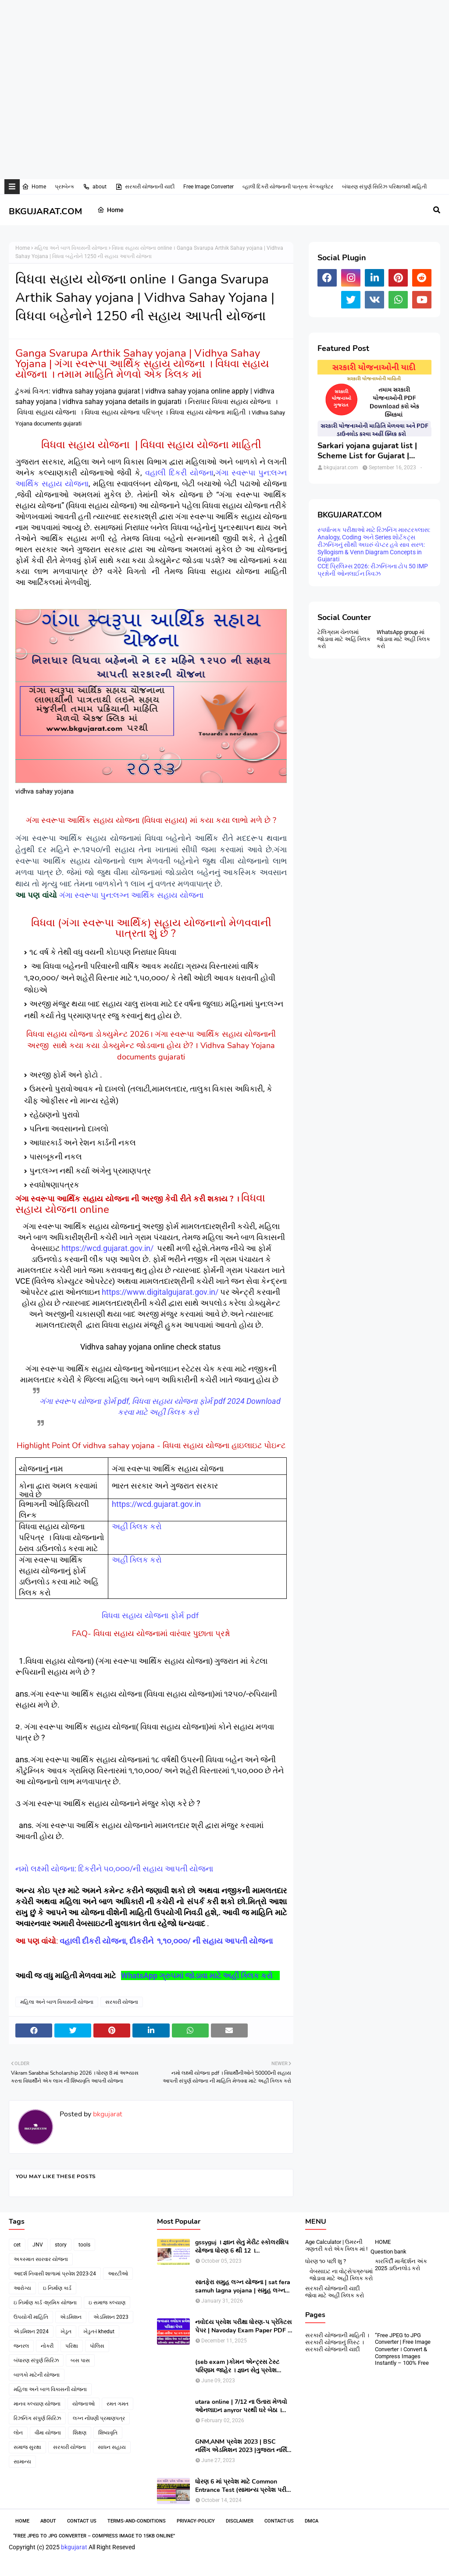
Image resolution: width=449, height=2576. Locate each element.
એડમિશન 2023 (110, 2317)
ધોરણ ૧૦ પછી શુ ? (325, 2261)
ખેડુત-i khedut (98, 2331)
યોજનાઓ (83, 2404)
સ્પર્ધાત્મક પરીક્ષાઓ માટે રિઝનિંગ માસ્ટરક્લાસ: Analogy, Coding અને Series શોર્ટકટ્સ (373, 533)
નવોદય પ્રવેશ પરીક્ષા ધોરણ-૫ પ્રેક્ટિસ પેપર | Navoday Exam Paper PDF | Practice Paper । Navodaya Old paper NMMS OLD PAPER (243, 2326)
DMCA (311, 2521)
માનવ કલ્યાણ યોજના (37, 2404)
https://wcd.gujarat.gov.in (156, 1504)
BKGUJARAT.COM (45, 211)
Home (34, 186)
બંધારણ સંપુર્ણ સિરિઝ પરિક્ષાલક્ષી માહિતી (384, 187)
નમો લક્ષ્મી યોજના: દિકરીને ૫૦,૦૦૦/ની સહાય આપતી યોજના (115, 1868)
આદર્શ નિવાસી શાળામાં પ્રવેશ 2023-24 (55, 2274)
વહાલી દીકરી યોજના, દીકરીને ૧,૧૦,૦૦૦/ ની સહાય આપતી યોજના (167, 1940)
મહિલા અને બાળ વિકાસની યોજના (70, 248)
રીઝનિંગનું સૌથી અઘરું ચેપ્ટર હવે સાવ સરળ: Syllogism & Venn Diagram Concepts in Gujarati (371, 552)
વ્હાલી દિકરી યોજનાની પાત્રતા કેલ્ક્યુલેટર (287, 187)
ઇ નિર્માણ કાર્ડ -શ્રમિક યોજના (45, 2303)
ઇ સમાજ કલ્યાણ (107, 2303)
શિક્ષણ (79, 2433)
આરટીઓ (118, 2274)
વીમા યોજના (48, 2433)
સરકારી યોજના (121, 2002)
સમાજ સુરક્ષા (27, 2447)
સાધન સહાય (112, 2447)
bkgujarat (106, 2114)
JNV (37, 2245)
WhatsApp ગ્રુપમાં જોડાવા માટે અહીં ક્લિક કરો (197, 1975)
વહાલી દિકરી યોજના (179, 472)
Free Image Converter (208, 187)
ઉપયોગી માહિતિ (31, 2317)
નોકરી (47, 2346)
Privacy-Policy (196, 2521)
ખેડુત (66, 2331)
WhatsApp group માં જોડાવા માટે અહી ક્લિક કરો (403, 639)
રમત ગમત (117, 2404)
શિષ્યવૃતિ (108, 2433)
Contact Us (81, 2521)
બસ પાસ (80, 2360)
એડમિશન (71, 2317)
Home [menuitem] (110, 209)
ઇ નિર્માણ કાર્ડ (57, 2288)
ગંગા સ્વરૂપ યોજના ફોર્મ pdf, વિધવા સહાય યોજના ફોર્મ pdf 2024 (142, 1401)
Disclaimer (239, 2521)
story (61, 2245)
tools (84, 2245)
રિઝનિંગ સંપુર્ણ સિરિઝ (37, 2418)
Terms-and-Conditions (136, 2521)
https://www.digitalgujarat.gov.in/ (160, 1292)
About (48, 2521)
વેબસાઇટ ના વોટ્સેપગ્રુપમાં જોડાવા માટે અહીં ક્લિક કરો (341, 2275)
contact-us (279, 2521)
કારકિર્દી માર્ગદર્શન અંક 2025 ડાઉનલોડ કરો (401, 2264)
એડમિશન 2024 (31, 2331)
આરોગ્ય (22, 2288)
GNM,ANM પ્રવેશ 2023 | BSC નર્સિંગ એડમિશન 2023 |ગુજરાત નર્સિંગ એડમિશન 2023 (243, 2446)
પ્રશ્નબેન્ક (64, 187)
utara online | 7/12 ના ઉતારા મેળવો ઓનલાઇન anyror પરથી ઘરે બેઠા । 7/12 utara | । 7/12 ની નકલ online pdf (242, 2406)
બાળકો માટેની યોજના (37, 2375)
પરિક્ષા (71, 2346)
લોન (18, 2433)
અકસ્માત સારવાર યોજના (41, 2259)
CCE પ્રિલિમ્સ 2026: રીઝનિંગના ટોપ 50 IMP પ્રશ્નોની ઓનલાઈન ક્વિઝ (372, 570)
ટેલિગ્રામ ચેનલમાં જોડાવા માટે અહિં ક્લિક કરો (344, 639)
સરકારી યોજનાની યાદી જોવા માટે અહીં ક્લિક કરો (334, 2292)
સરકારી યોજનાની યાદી (145, 186)
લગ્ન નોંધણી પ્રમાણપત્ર (99, 2418)
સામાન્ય (22, 2462)
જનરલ (21, 2346)
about (95, 186)
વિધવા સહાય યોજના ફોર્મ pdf (151, 1615)
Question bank (388, 2251)
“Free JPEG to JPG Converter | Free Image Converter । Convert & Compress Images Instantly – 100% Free (403, 2349)
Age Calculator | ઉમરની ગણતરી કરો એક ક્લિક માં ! (336, 2245)
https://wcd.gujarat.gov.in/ (106, 1248)
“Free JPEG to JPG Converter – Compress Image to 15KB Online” (94, 2536)
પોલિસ (97, 2346)
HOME (383, 2242)
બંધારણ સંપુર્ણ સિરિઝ (36, 2360)
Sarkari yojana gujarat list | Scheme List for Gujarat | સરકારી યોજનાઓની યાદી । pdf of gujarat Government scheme (370, 451)
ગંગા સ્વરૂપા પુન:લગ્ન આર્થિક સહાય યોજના (131, 895)
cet (17, 2245)
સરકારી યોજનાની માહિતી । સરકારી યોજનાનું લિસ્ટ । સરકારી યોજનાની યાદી (337, 2342)
